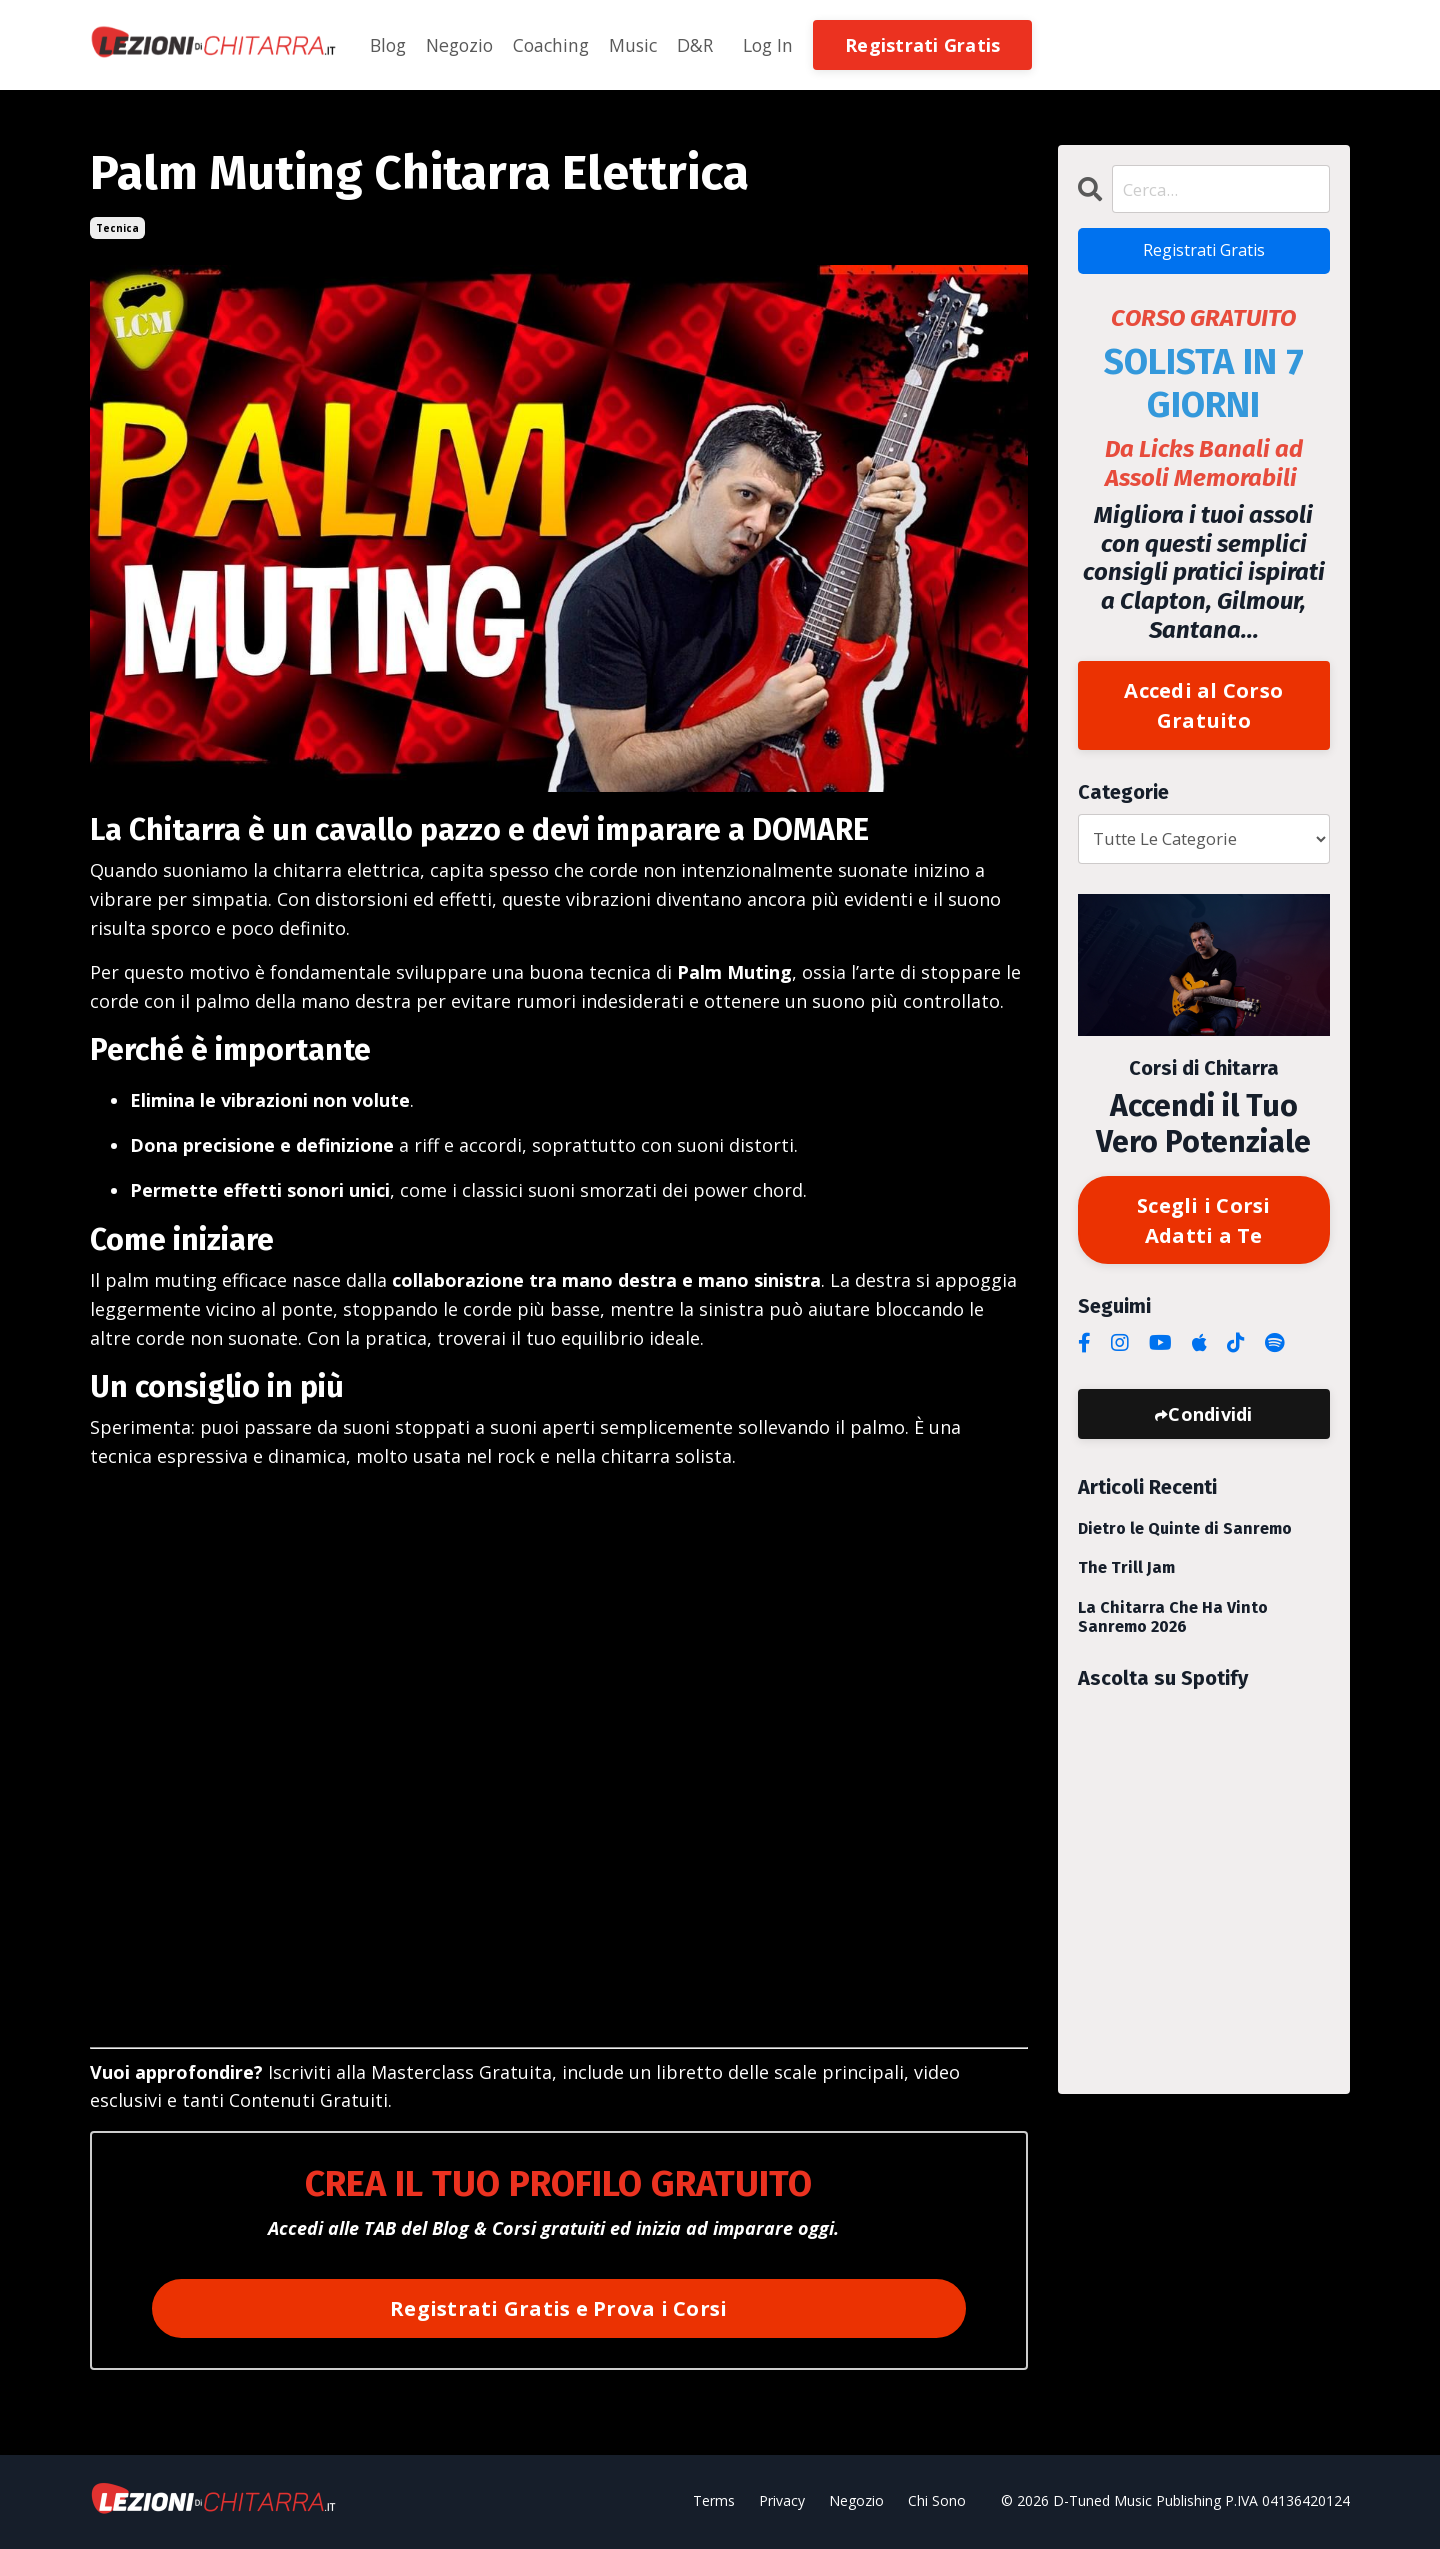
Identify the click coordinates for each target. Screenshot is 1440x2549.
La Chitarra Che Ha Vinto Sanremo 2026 (1173, 1629)
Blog (389, 45)
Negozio (464, 45)
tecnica (117, 228)
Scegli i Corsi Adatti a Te (1204, 1229)
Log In (782, 45)
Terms (714, 2502)
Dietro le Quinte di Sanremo (1185, 1541)
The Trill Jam (1126, 1580)
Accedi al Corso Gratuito (1203, 711)
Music (644, 45)
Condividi (1210, 1427)
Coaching (559, 45)
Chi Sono (937, 2502)
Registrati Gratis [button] (938, 45)
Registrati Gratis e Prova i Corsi (558, 2308)
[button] (938, 43)
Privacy (782, 2502)
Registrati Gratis (1203, 254)
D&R (707, 45)
